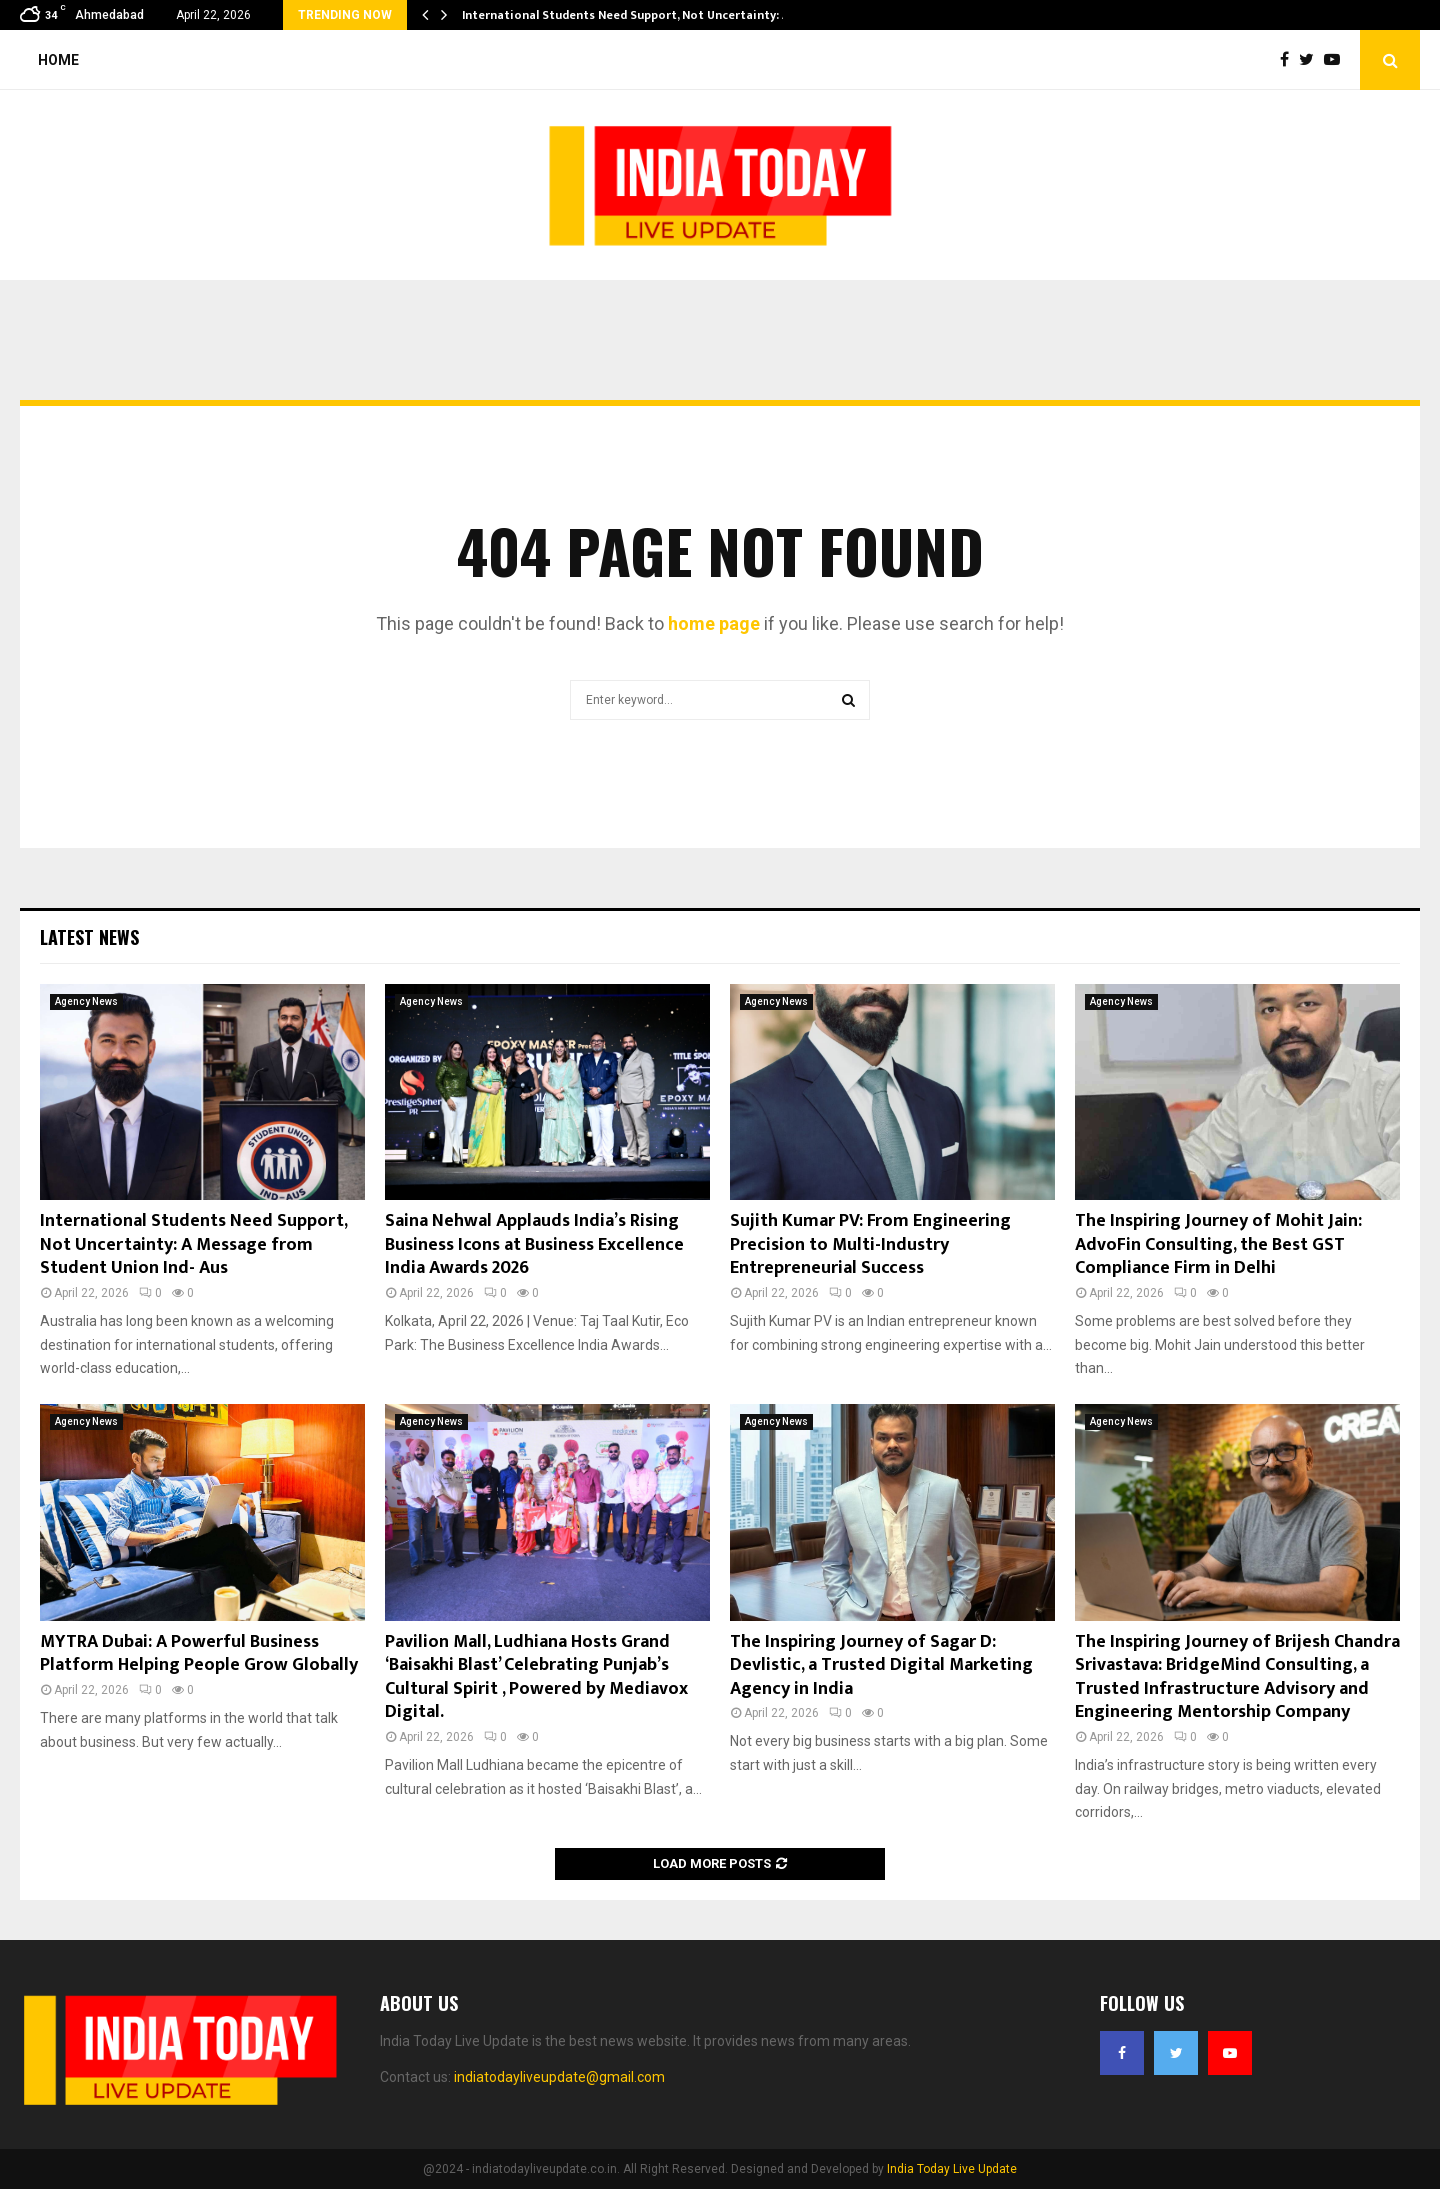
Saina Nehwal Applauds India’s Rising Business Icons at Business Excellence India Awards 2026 (534, 1244)
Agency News (86, 1001)
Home (58, 60)
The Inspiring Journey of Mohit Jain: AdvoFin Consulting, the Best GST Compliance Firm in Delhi (1218, 1244)
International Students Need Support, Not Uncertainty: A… (631, 15)
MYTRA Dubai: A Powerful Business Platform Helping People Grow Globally (199, 1653)
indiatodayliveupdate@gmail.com (559, 2077)
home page (714, 623)
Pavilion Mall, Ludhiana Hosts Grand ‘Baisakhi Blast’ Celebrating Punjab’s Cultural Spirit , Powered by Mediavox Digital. (536, 1677)
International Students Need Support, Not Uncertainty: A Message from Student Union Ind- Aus (193, 1244)
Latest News (89, 937)
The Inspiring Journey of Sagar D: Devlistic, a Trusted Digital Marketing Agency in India (881, 1665)
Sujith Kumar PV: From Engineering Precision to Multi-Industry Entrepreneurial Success (870, 1244)
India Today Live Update (952, 2169)
